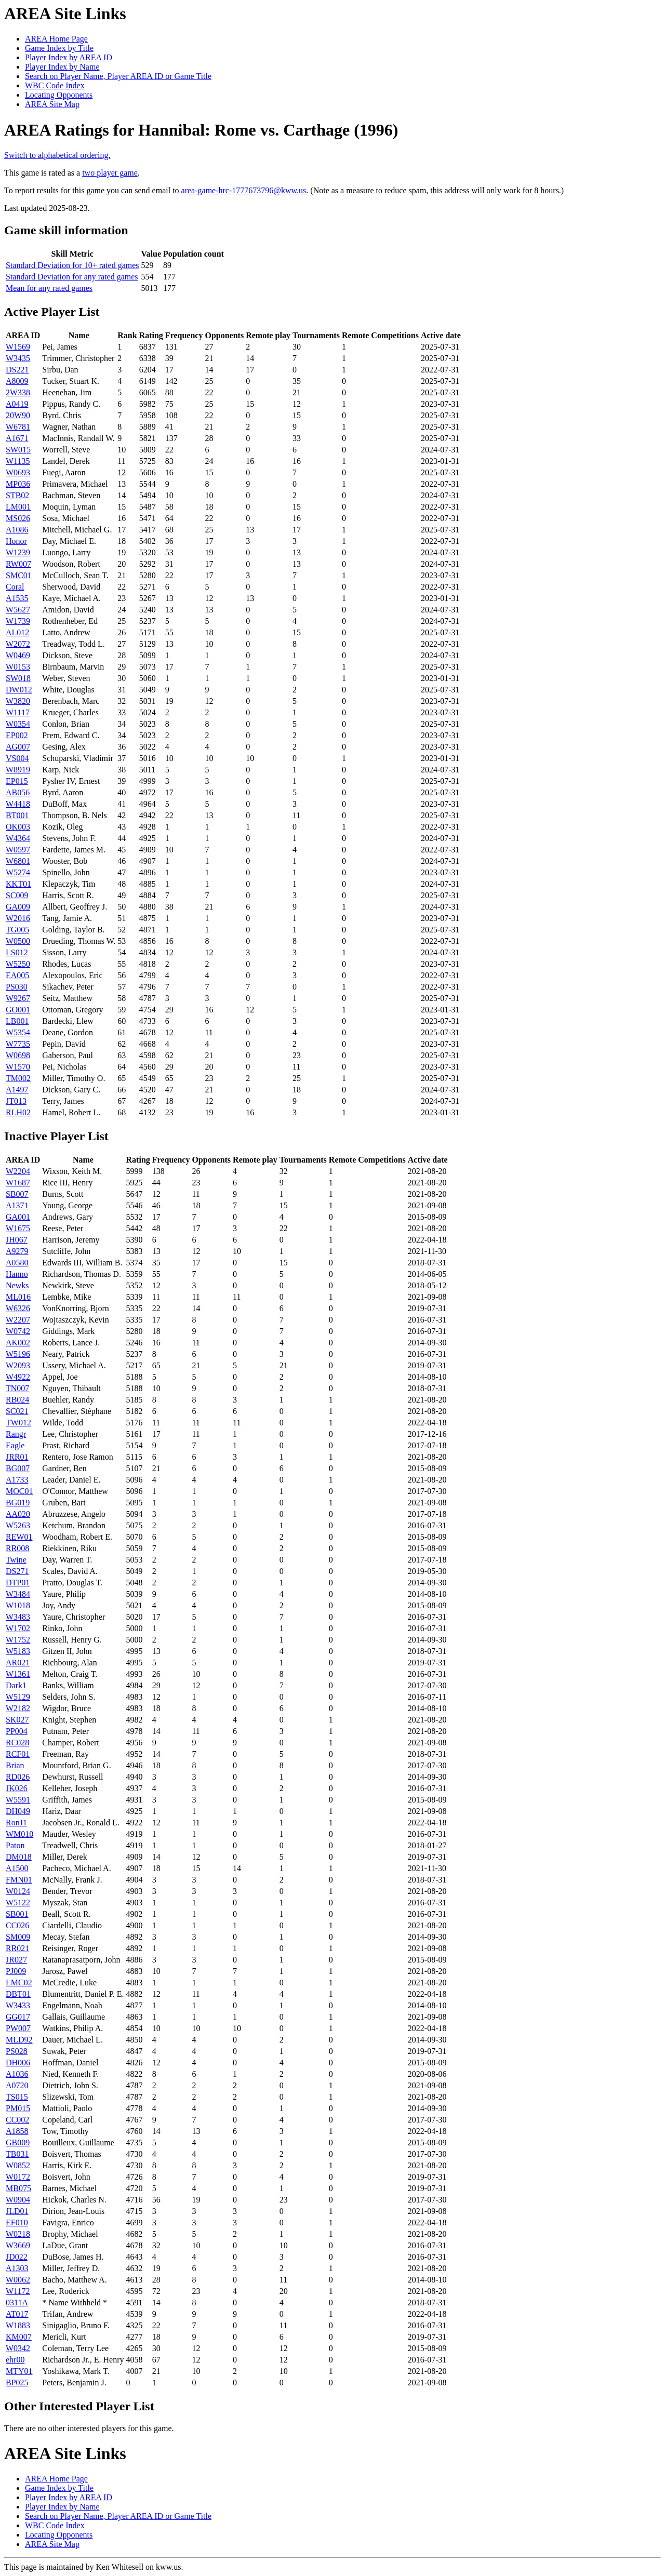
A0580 (17, 1262)
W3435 (18, 358)
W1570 (18, 1066)
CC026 (17, 1925)
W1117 (18, 712)
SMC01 (19, 575)
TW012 (18, 1422)
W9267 (18, 998)
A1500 (17, 1868)
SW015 (18, 449)
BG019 (18, 1502)
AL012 (17, 632)
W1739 (18, 621)
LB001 (17, 1021)
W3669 (18, 2245)
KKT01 (18, 883)
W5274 (18, 872)
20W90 (18, 415)
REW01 (19, 1536)
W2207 (18, 1319)
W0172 (18, 2176)
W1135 (18, 461)
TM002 (18, 1078)
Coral (15, 586)
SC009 (17, 895)
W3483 (18, 1616)
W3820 (18, 701)
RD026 (18, 1776)
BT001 (17, 815)
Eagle (15, 1445)
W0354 (18, 723)
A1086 (17, 529)
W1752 (18, 1639)
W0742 (18, 1331)
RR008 (17, 1548)
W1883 (18, 2325)
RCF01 (18, 1754)
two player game (110, 172)
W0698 (18, 1055)
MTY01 (19, 2371)
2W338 (18, 392)
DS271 (17, 1571)
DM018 (19, 1856)
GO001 (18, 1009)
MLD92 (19, 2039)
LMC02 (19, 1982)
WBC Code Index (55, 85)
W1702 (18, 1628)
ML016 (18, 1296)
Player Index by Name (62, 66)
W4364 (18, 838)
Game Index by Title (59, 48)
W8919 (18, 769)
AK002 (18, 1342)
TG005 (17, 929)
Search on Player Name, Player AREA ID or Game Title (118, 76)
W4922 (18, 1376)
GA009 (18, 906)
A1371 (17, 1205)
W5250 (18, 963)
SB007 (17, 1194)
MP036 (18, 483)
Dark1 (16, 1685)
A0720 (17, 2085)
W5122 (18, 1902)
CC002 (17, 2119)
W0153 (18, 666)
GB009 (18, 2142)
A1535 (17, 598)
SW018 (18, 678)
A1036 (17, 2074)
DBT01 (18, 1994)
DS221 (17, 369)
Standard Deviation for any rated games (72, 276)
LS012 (17, 952)
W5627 (18, 609)
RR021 (17, 1948)
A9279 (17, 1251)
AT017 (17, 2314)
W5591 (18, 1799)
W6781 (18, 426)
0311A (17, 2302)
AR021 (18, 1662)
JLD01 (17, 2211)
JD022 (17, 2256)
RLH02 (18, 1112)
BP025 (17, 2382)
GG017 (18, 2016)
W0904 (18, 2199)
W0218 (18, 2234)
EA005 (17, 975)
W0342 (18, 2348)
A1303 (17, 2268)
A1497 (17, 1089)
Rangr (16, 1434)
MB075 (18, 2188)
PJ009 (16, 1971)
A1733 (17, 1479)
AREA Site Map (52, 104)
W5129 (18, 1696)
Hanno (17, 1274)
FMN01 (19, 1879)
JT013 (16, 1101)
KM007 (19, 2336)
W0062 (18, 2279)
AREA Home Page (56, 38)
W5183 (18, 1651)
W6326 (18, 1308)
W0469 (18, 655)
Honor (16, 541)
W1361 (18, 1674)
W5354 (18, 1032)
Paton (15, 1845)
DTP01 (18, 1582)
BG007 (18, 1468)
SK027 (17, 1719)
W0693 (18, 472)
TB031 (17, 2154)
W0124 (18, 1891)
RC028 (17, 1742)
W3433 (18, 2005)
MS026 (18, 518)
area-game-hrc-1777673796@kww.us (244, 190)
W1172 (18, 2291)
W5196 (18, 1354)
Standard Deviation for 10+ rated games (72, 265)
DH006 (18, 2062)
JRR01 (17, 1456)
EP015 (17, 781)
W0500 (18, 941)
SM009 (18, 1936)
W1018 (18, 1605)
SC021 (17, 1411)
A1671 (17, 438)
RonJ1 (16, 1822)
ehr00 (15, 2359)
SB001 (17, 1914)
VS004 (17, 758)
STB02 (17, 495)
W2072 (18, 643)
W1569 (18, 346)
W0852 (18, 2165)
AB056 (18, 792)
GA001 (18, 1216)
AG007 (18, 746)
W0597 (18, 849)
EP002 (17, 735)
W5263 (18, 1525)
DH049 (18, 1811)
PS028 (17, 2051)
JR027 (16, 1959)
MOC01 (19, 1491)
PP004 (17, 1731)
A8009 (17, 381)
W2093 (18, 1365)
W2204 (18, 1171)
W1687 (18, 1182)
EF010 (17, 2222)
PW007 (18, 2028)
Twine (16, 1559)
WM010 (19, 1834)
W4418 (18, 803)
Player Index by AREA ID (68, 57)
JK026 (17, 1788)
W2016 (18, 918)
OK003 (18, 826)
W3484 (18, 1594)
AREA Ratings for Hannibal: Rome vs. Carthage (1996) (201, 130)
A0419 (17, 403)
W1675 (18, 1228)
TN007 (17, 1388)
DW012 (19, 689)
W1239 (18, 552)
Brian (15, 1765)
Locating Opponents (58, 94)
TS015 (17, 2096)
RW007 (18, 563)
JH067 (17, 1239)
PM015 (18, 2108)
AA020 (18, 1514)
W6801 (18, 861)
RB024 (17, 1399)
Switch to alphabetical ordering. (57, 155)
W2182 (18, 1708)
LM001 (18, 506)
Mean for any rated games (49, 288)
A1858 (17, 2131)
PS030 (17, 986)
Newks (17, 1285)
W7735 (18, 1043)
